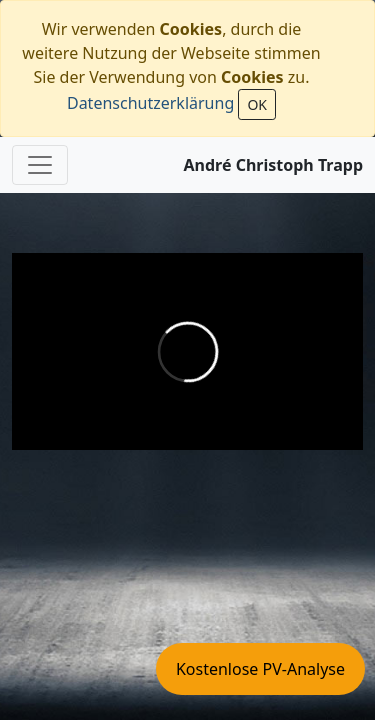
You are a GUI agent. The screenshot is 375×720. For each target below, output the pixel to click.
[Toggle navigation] (40, 165)
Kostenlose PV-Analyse (260, 669)
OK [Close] (257, 104)
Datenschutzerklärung (150, 103)
